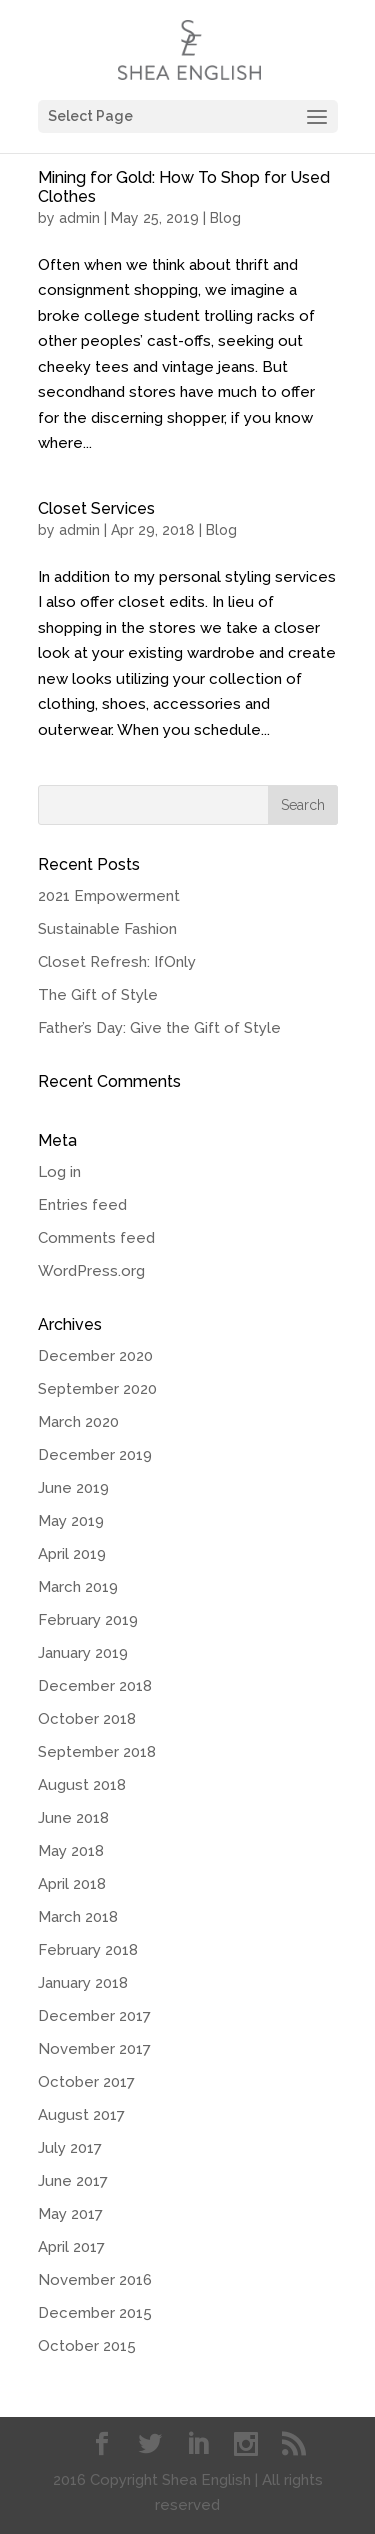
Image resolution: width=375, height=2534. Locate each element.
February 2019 (88, 1620)
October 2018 (87, 1719)
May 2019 (71, 1521)
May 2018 (71, 1851)
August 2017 (81, 2115)
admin (79, 218)
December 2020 (95, 1356)
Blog (225, 218)
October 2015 (87, 2346)
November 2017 (94, 2049)
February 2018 (88, 1950)
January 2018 (83, 1983)
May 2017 (70, 2214)
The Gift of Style (98, 995)
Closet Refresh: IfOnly (117, 962)
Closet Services (96, 508)
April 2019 (72, 1554)
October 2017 (86, 2082)
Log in (59, 1172)
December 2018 (95, 1686)
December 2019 (95, 1455)
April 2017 (71, 2247)
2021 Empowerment (109, 896)
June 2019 (73, 1488)
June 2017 (73, 2181)
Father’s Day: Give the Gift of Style (159, 1028)
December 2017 (94, 2016)
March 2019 (78, 1587)
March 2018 (78, 1917)
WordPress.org (91, 1271)
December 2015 (95, 2313)
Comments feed (96, 1238)
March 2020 (78, 1422)
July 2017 (70, 2148)
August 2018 (82, 1785)
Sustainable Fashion (107, 929)
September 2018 (97, 1752)
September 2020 (97, 1389)
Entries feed (82, 1205)
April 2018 (72, 1884)
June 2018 (73, 1818)
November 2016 (95, 2280)
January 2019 (83, 1653)
